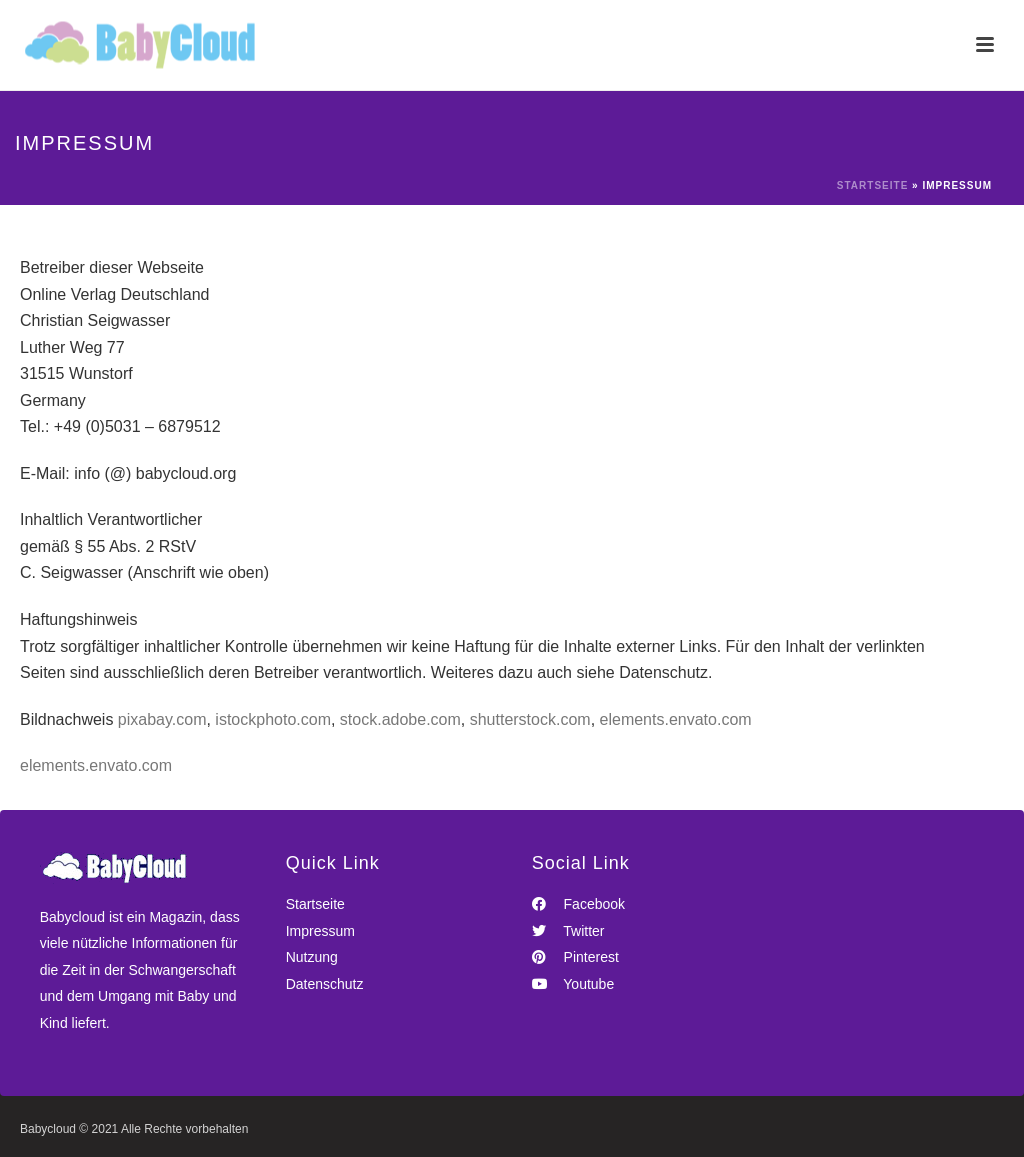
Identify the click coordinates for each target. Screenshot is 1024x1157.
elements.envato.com (676, 719)
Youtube (573, 984)
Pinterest (575, 957)
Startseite (872, 185)
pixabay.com (162, 719)
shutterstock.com (530, 719)
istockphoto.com (273, 719)
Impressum (320, 931)
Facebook (578, 904)
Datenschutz (325, 984)
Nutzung (312, 957)
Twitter (568, 931)
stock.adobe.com (400, 719)
